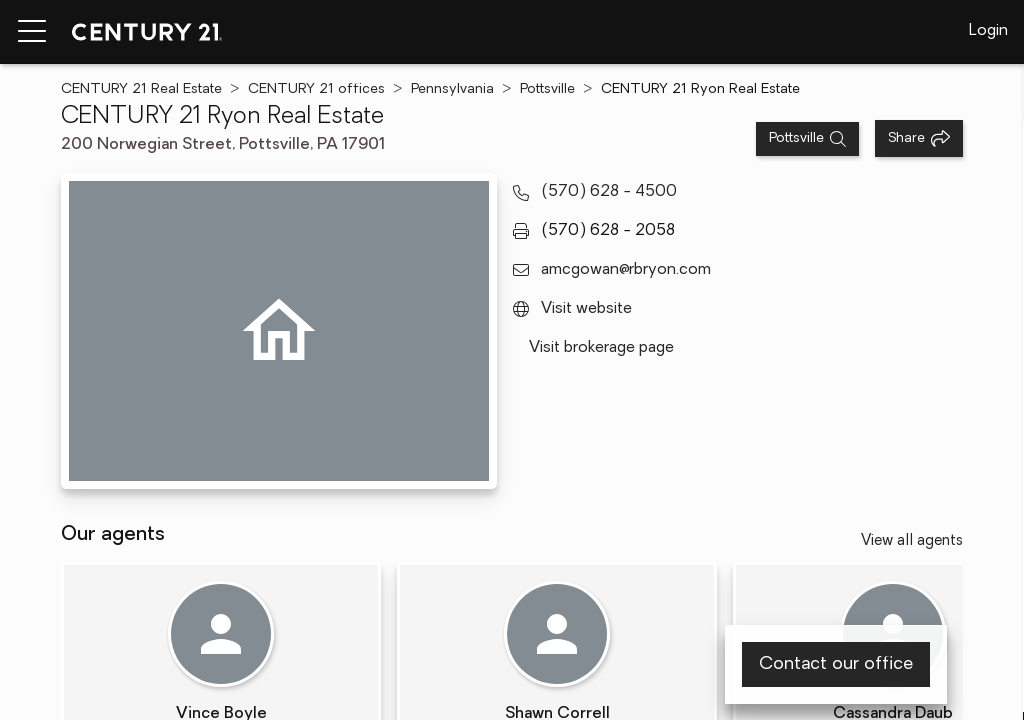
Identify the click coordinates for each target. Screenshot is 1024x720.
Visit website (586, 309)
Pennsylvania (452, 89)
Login (988, 31)
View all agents (912, 541)
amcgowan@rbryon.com (626, 270)
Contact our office (836, 664)
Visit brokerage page (601, 348)
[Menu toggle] (32, 32)
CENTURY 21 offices (316, 89)
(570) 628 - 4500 (609, 192)
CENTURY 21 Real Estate (141, 89)
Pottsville (547, 89)
